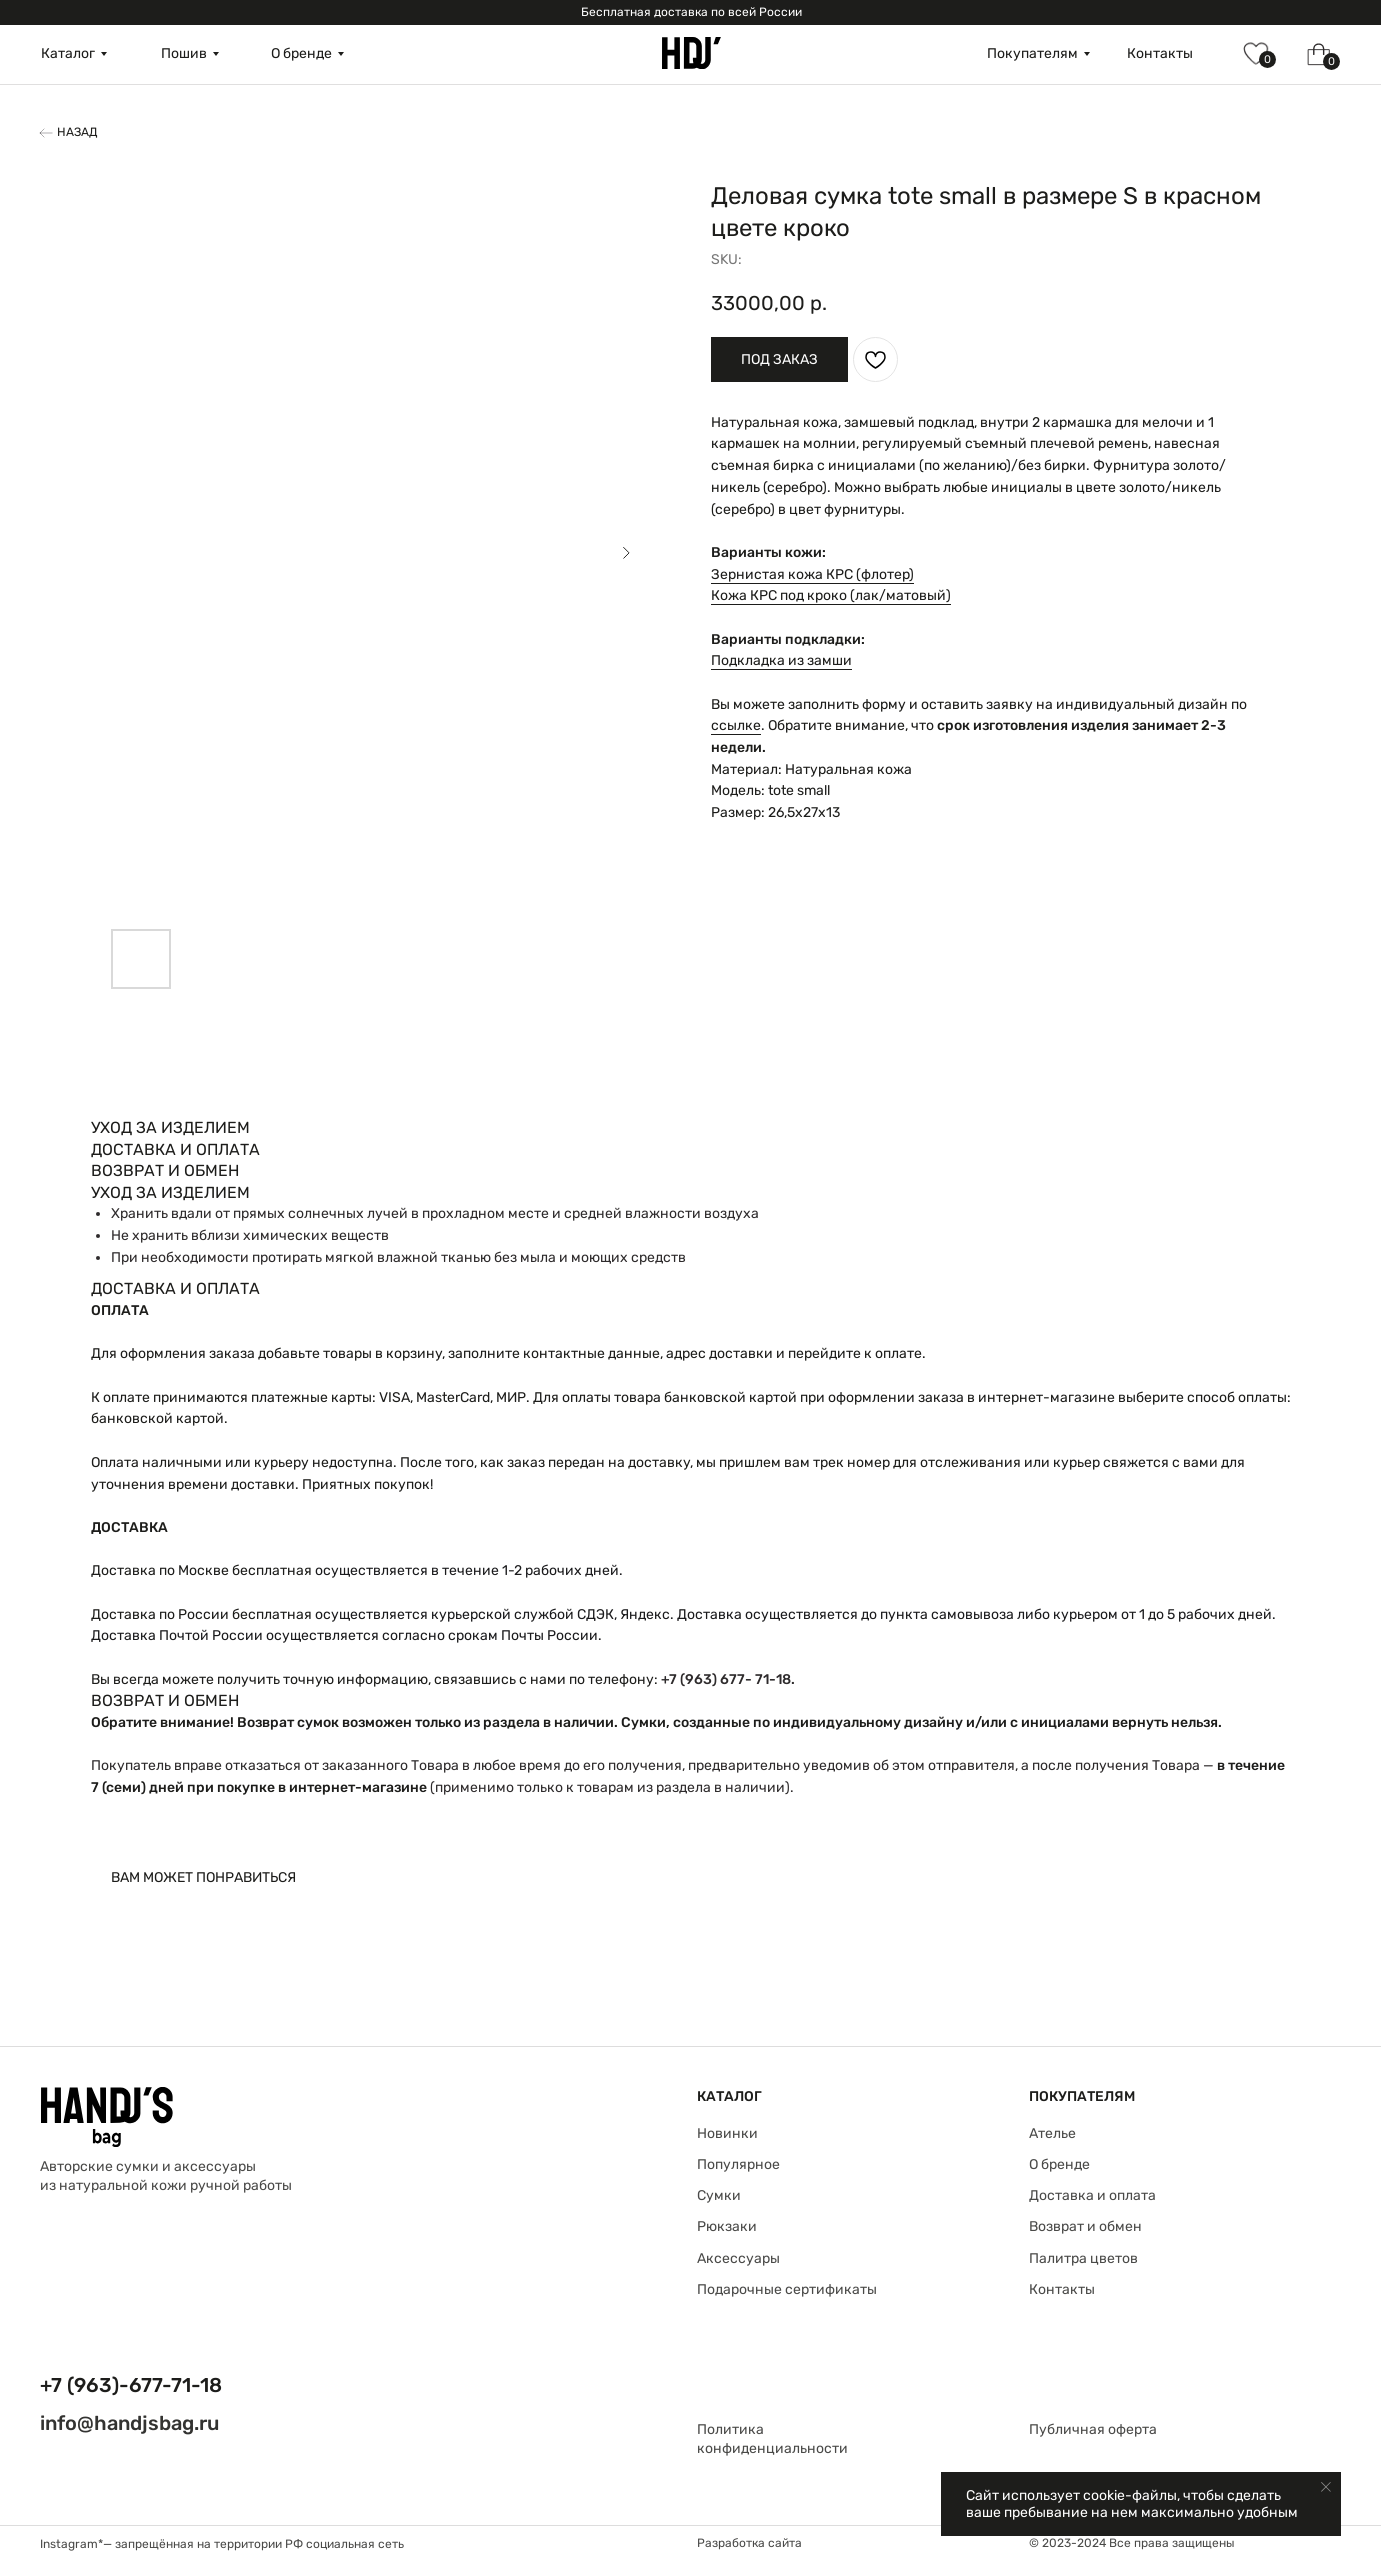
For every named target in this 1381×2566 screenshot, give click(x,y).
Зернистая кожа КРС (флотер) (812, 574)
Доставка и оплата (1092, 2195)
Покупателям (1032, 53)
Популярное (738, 2164)
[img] (691, 53)
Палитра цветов (1083, 2258)
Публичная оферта (1093, 2429)
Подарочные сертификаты (787, 2289)
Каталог (68, 53)
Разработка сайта (749, 2543)
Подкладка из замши (781, 660)
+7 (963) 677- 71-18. (728, 1679)
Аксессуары (738, 2258)
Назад (77, 132)
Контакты (1160, 53)
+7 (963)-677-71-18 (131, 2385)
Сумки (719, 2195)
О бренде (301, 53)
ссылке (736, 725)
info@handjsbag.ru (129, 2423)
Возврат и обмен (1085, 2226)
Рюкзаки (727, 2226)
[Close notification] (1326, 2487)
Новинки (727, 2133)
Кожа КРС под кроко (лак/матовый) (831, 595)
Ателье (1052, 2133)
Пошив (184, 53)
